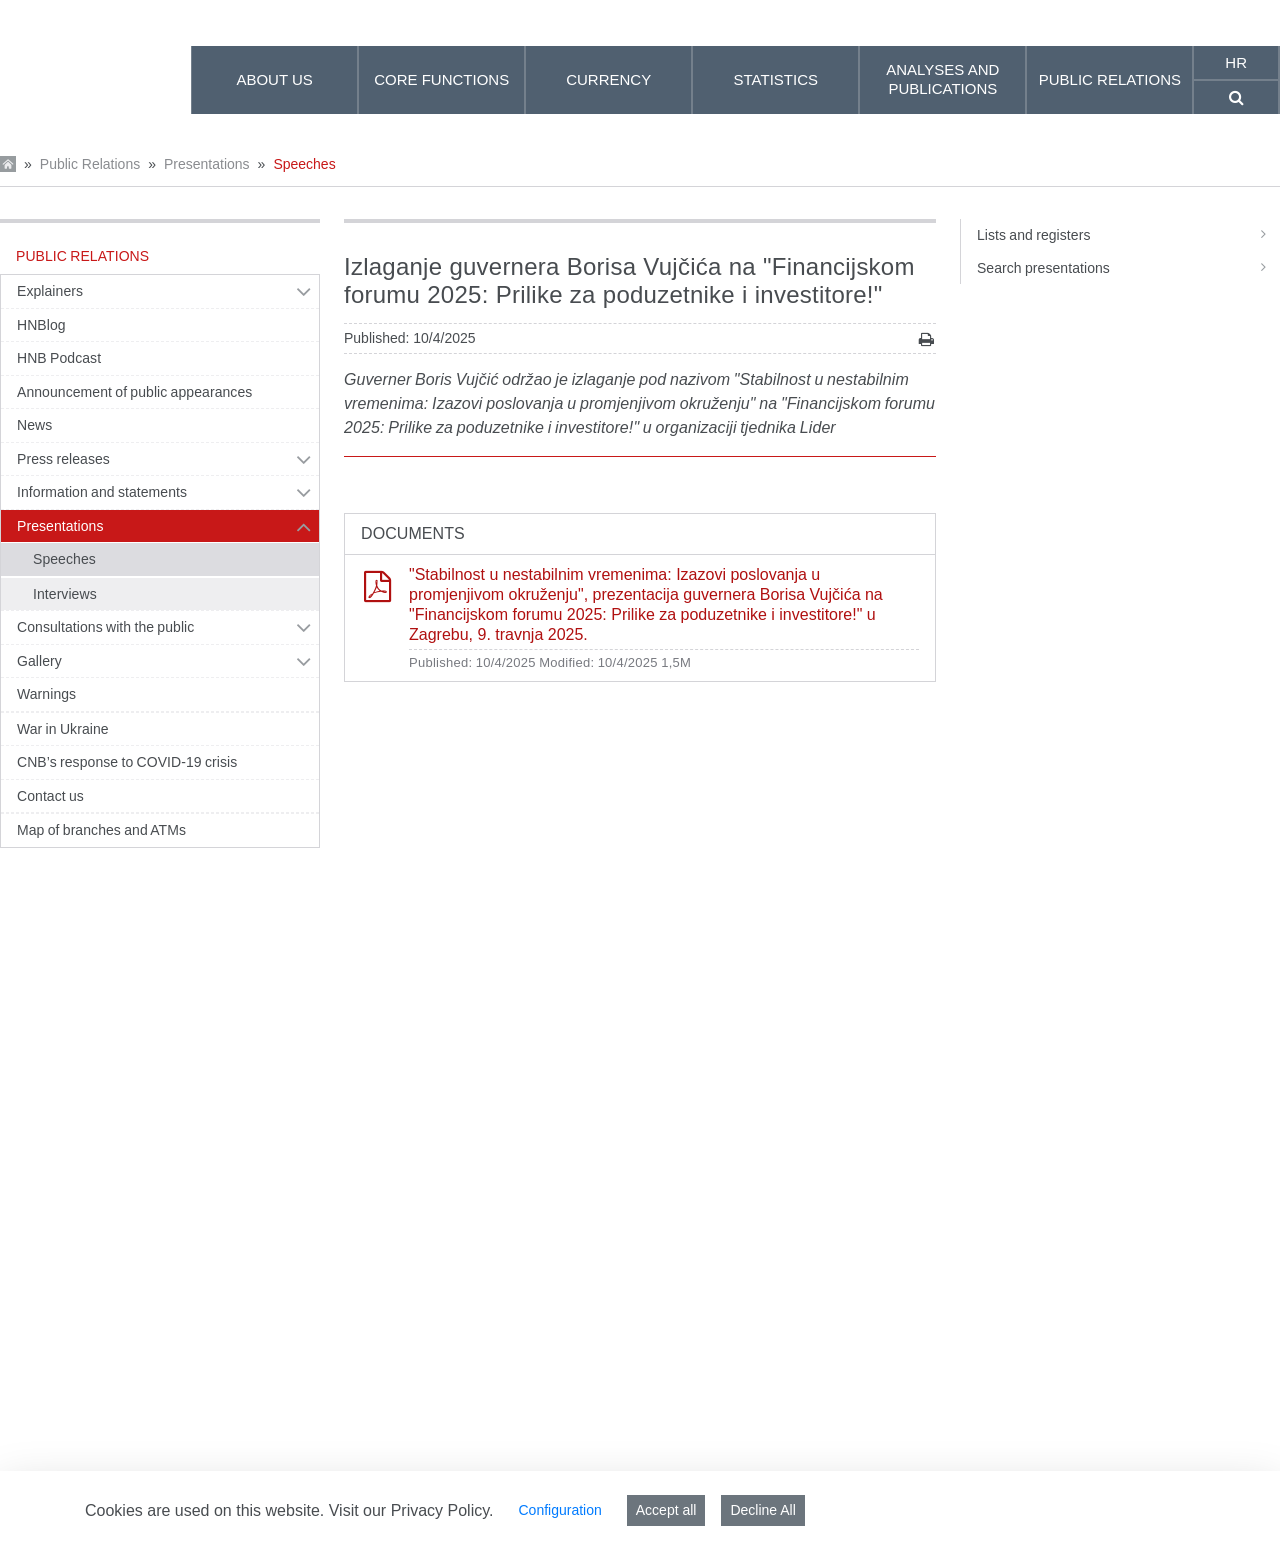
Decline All (762, 1510)
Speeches (304, 164)
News (34, 425)
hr (1236, 62)
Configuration (559, 1510)
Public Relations (90, 164)
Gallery (39, 661)
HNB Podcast (59, 358)
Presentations (207, 164)
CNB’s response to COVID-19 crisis (127, 762)
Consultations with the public (105, 627)
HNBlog (41, 325)
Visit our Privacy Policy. (411, 1510)
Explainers (50, 291)
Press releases (63, 459)
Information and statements (102, 492)
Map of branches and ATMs (101, 830)
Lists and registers (1128, 235)
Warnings (46, 694)
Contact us (50, 796)
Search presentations (1128, 268)
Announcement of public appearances (134, 392)
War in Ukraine (63, 729)
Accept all (666, 1510)
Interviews (65, 594)
